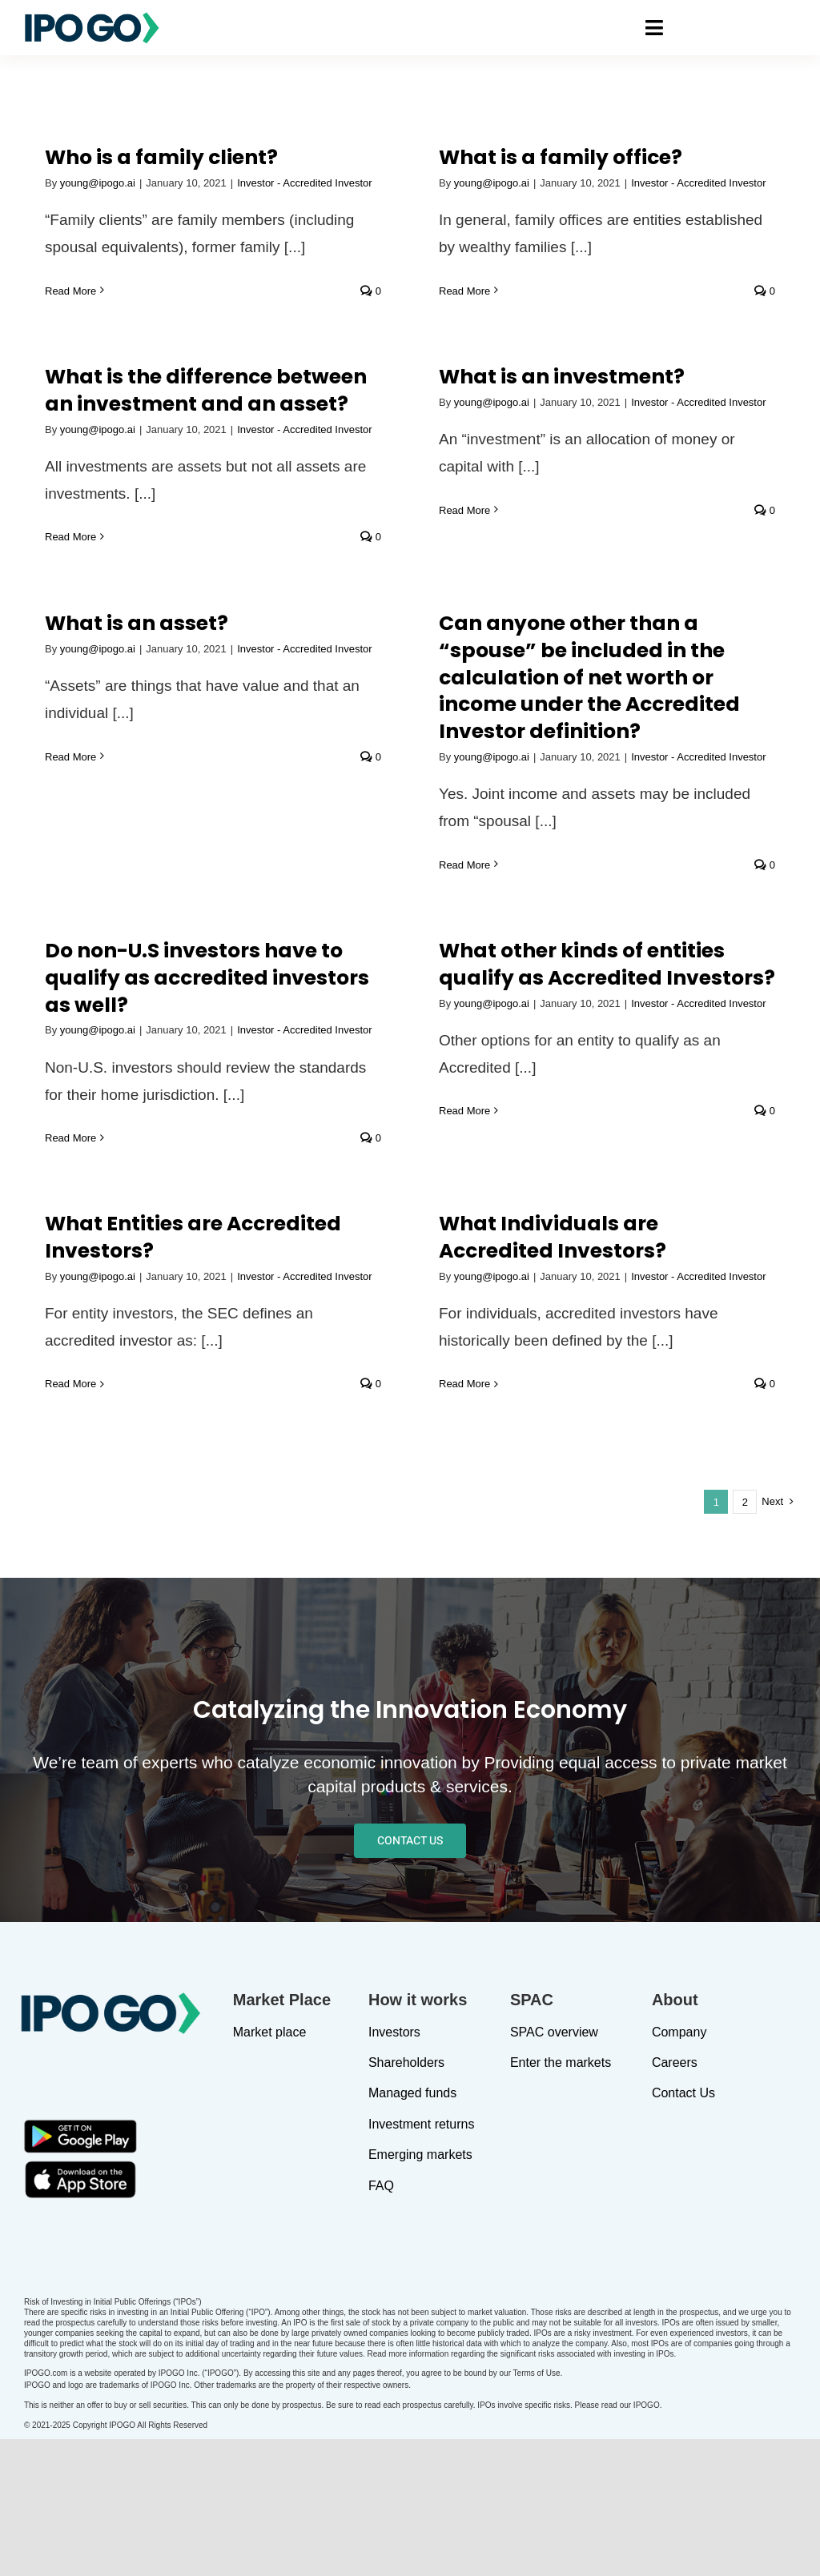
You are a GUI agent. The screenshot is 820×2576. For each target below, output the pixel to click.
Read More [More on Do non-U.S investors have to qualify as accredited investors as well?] (453, 794)
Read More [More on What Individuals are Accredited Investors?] (271, 1360)
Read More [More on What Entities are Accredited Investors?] (70, 1360)
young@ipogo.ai (97, 183)
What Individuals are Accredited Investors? (359, 1214)
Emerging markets (420, 2290)
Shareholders (406, 2198)
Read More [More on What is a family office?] (271, 291)
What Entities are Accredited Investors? (193, 1214)
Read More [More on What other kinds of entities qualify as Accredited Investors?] (655, 767)
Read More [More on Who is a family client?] (70, 291)
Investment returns (421, 2259)
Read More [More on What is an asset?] (70, 731)
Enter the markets (560, 2198)
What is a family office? (367, 157)
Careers (674, 2198)
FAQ (381, 2320)
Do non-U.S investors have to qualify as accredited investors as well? (590, 633)
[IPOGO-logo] (92, 18)
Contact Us (683, 2228)
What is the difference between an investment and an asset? (589, 176)
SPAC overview (554, 2167)
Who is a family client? (161, 157)
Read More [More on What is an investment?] (655, 297)
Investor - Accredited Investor (506, 1252)
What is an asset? (136, 598)
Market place (270, 2167)
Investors (394, 2167)
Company (679, 2167)
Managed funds (412, 2228)
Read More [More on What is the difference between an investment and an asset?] (453, 323)
